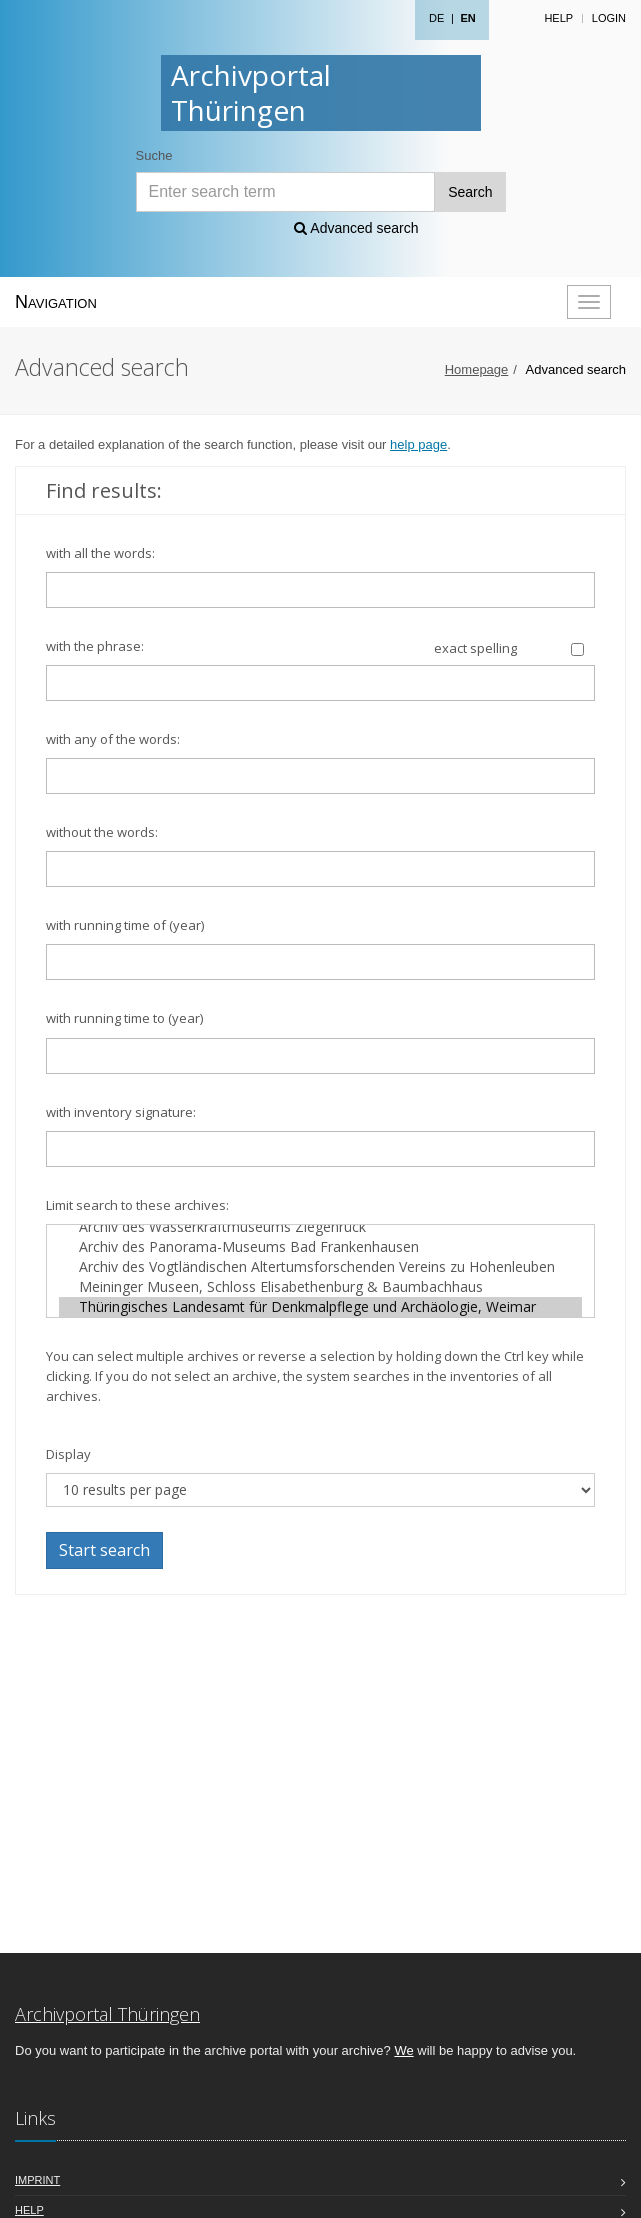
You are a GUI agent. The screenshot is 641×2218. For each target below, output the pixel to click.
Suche (154, 155)
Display (68, 1454)
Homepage (477, 369)
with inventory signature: (121, 1112)
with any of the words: (113, 739)
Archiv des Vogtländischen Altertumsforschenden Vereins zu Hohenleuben (320, 1267)
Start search (104, 1550)
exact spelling (475, 648)
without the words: (102, 832)
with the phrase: (95, 646)
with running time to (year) (124, 1018)
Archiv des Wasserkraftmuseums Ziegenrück (320, 1227)
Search (470, 192)
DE (436, 18)
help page (418, 444)
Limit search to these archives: (137, 1205)
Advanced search (356, 228)
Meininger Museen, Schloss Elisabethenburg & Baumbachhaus (320, 1287)
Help (558, 18)
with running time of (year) (125, 925)
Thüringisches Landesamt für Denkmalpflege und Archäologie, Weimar (320, 1307)
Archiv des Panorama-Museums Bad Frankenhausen (320, 1247)
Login (609, 18)
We (403, 2050)
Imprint (37, 2180)
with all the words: (100, 553)
